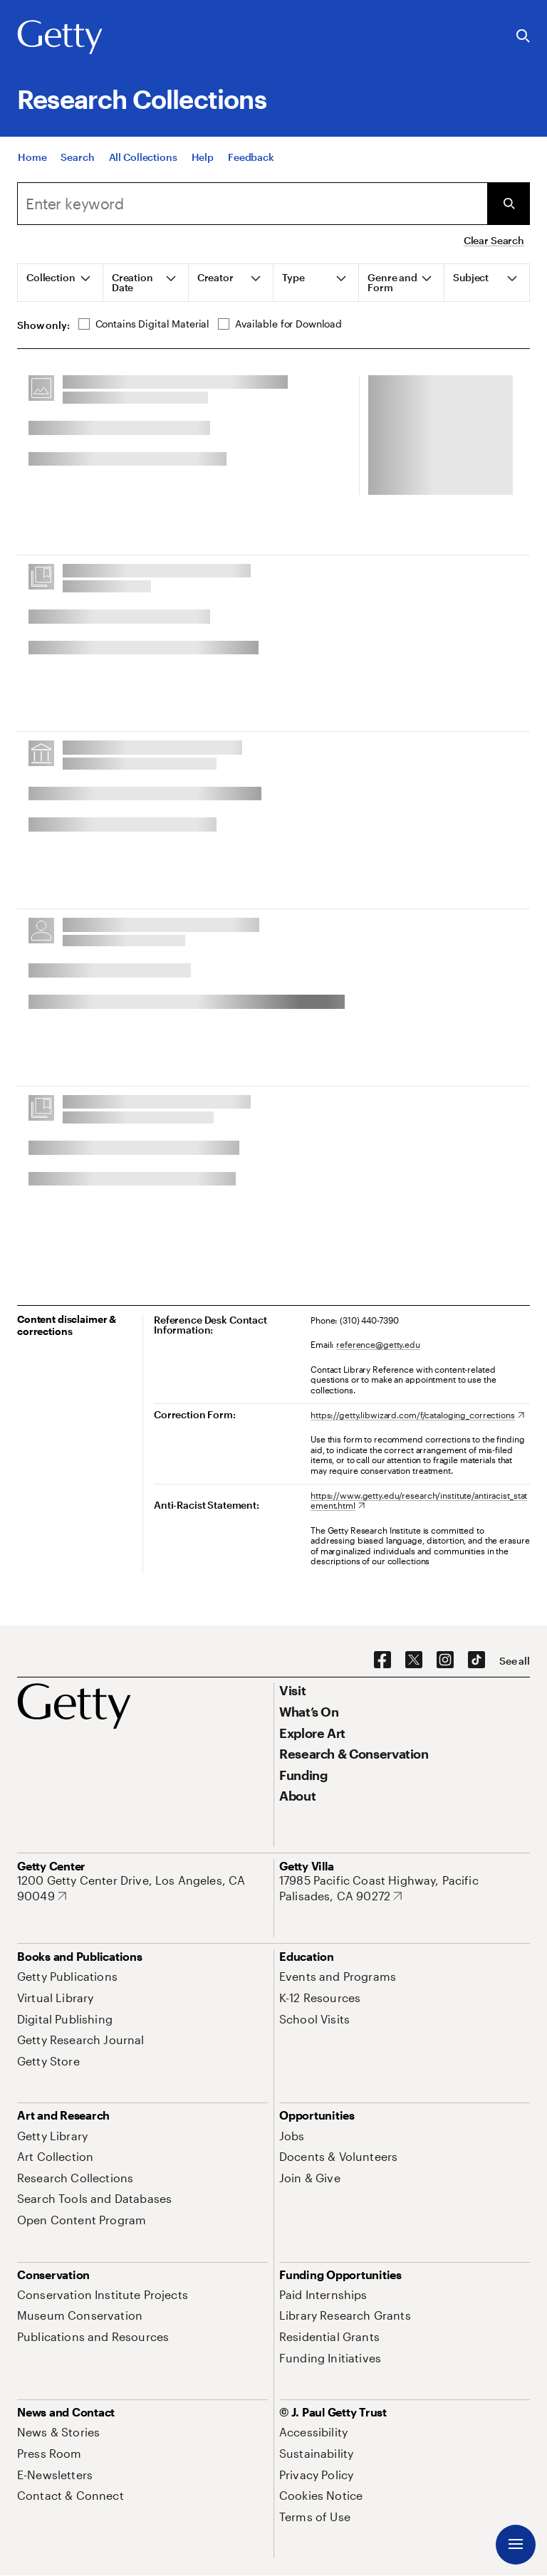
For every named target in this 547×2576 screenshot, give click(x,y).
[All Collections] (143, 160)
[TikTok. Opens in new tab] (476, 1660)
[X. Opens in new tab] (413, 1660)
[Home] (32, 160)
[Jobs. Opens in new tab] (292, 2135)
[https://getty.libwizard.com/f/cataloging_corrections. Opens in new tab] (417, 1415)
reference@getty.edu (378, 1344)
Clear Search (494, 240)
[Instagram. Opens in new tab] (445, 1660)
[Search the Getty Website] (523, 36)
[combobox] (252, 203)
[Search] (77, 160)
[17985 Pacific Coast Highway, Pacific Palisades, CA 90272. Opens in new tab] (404, 1888)
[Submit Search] (508, 203)
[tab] (60, 282)
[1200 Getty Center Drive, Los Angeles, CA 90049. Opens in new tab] (142, 1888)
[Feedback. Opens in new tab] (251, 160)
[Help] (203, 160)
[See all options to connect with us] (514, 1661)
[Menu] (516, 2545)
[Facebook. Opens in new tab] (382, 1660)
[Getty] (60, 38)
